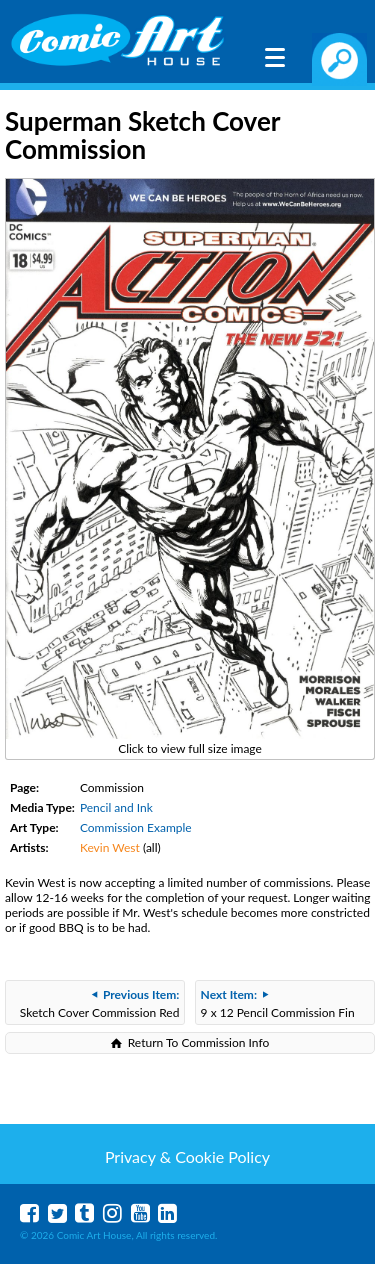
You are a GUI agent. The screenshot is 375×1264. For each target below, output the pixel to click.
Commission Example (136, 827)
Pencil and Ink (116, 807)
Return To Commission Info (199, 1042)
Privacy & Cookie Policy (187, 1156)
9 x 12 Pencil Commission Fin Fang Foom (278, 1006)
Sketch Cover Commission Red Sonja (100, 1006)
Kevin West (110, 847)
